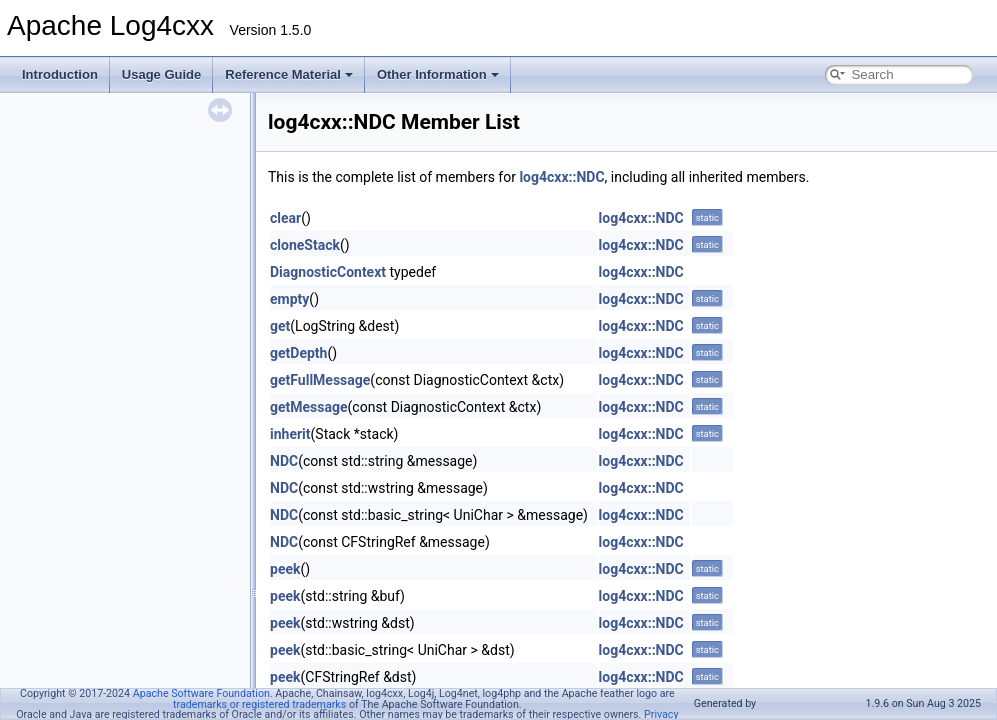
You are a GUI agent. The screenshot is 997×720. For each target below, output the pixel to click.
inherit (290, 434)
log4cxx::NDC (561, 177)
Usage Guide (161, 74)
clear (285, 218)
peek (285, 569)
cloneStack (305, 245)
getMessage (309, 407)
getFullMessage (320, 380)
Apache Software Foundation (201, 693)
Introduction (60, 74)
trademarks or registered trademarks (259, 704)
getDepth (298, 353)
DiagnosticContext (328, 272)
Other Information (438, 74)
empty (289, 299)
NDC (284, 461)
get (280, 326)
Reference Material (289, 74)
